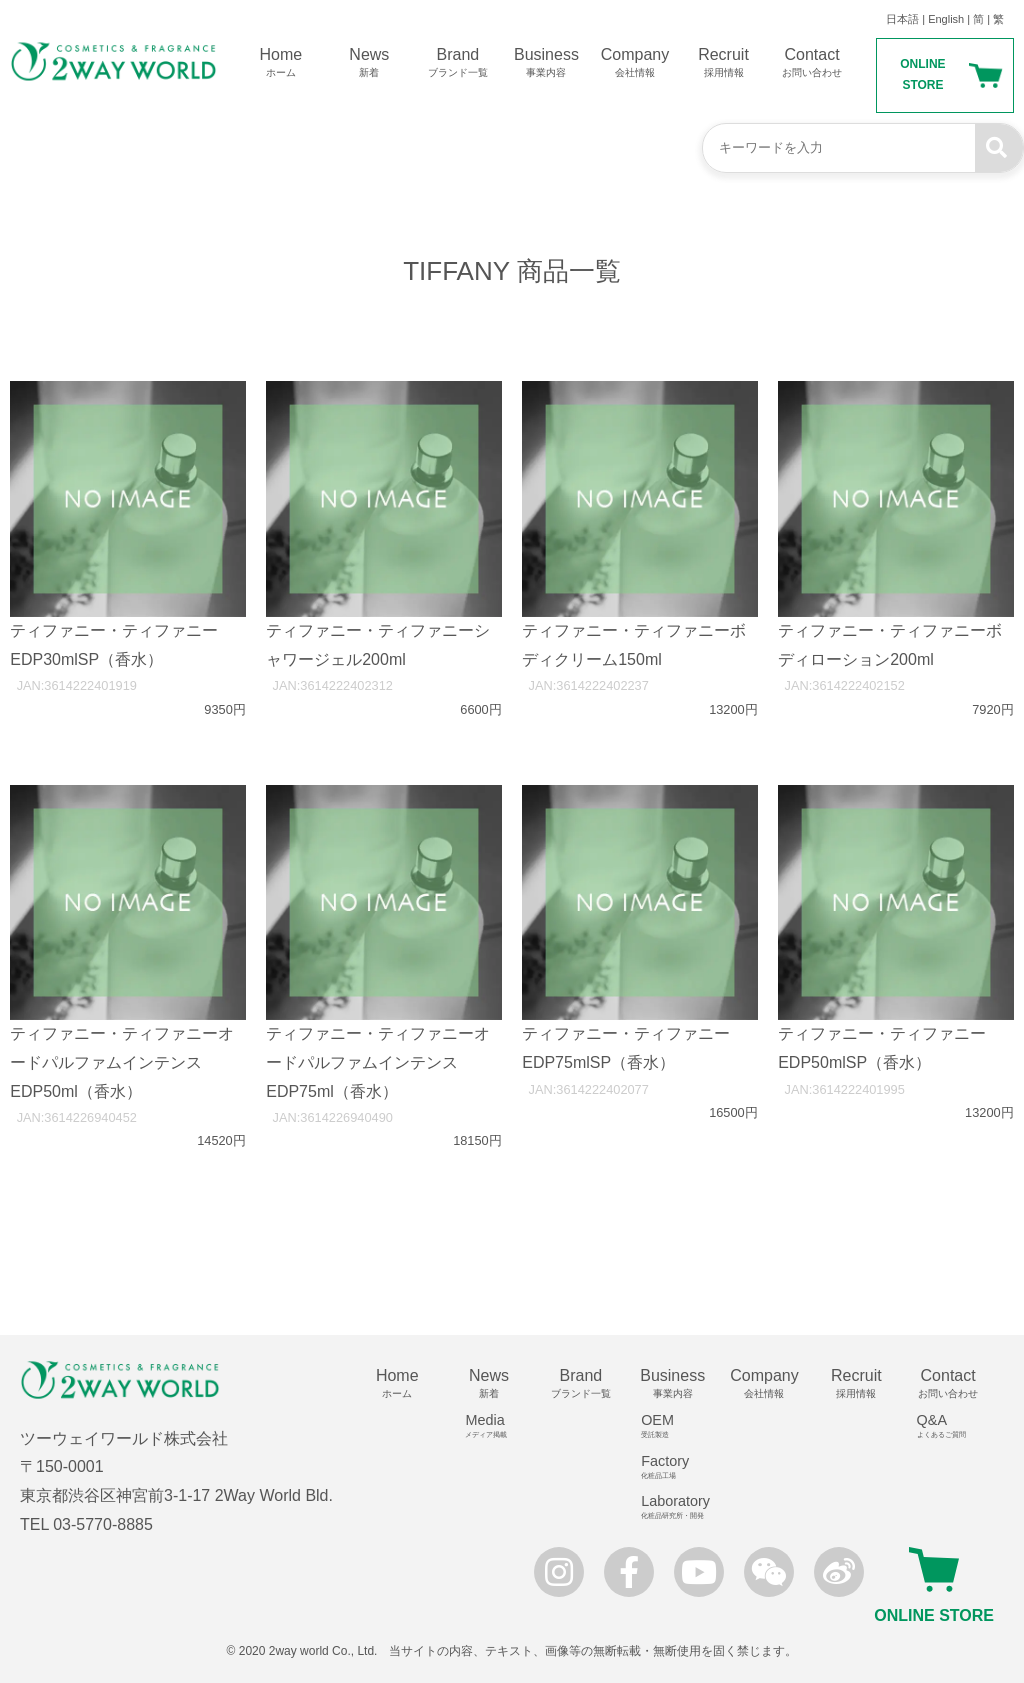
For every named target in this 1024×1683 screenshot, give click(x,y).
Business (546, 63)
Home (281, 63)
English (946, 19)
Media (496, 1426)
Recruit (723, 63)
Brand (458, 63)
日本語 (902, 19)
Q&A (955, 1426)
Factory (679, 1467)
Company (635, 63)
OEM (679, 1426)
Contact (812, 63)
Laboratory (679, 1507)
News (369, 63)
